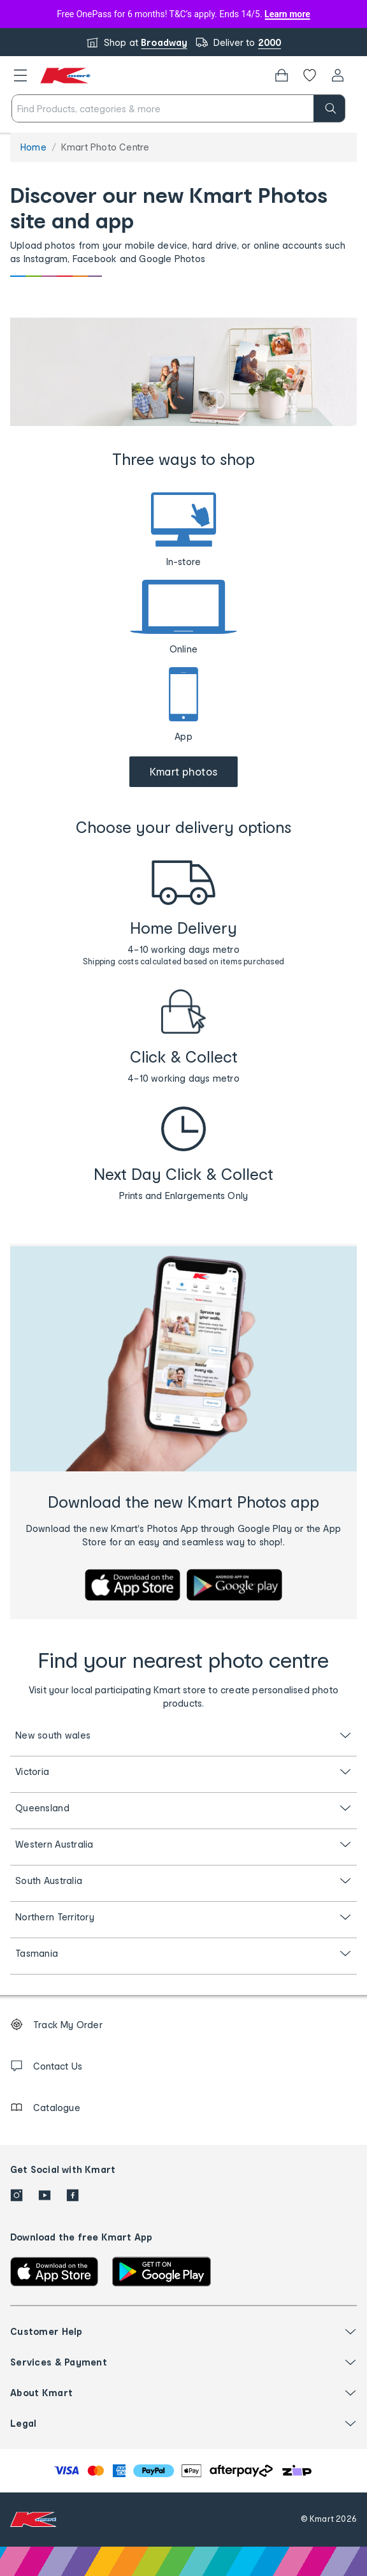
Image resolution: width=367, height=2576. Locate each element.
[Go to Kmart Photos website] (183, 771)
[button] (20, 75)
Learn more (287, 14)
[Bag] (281, 75)
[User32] (337, 75)
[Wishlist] (309, 75)
